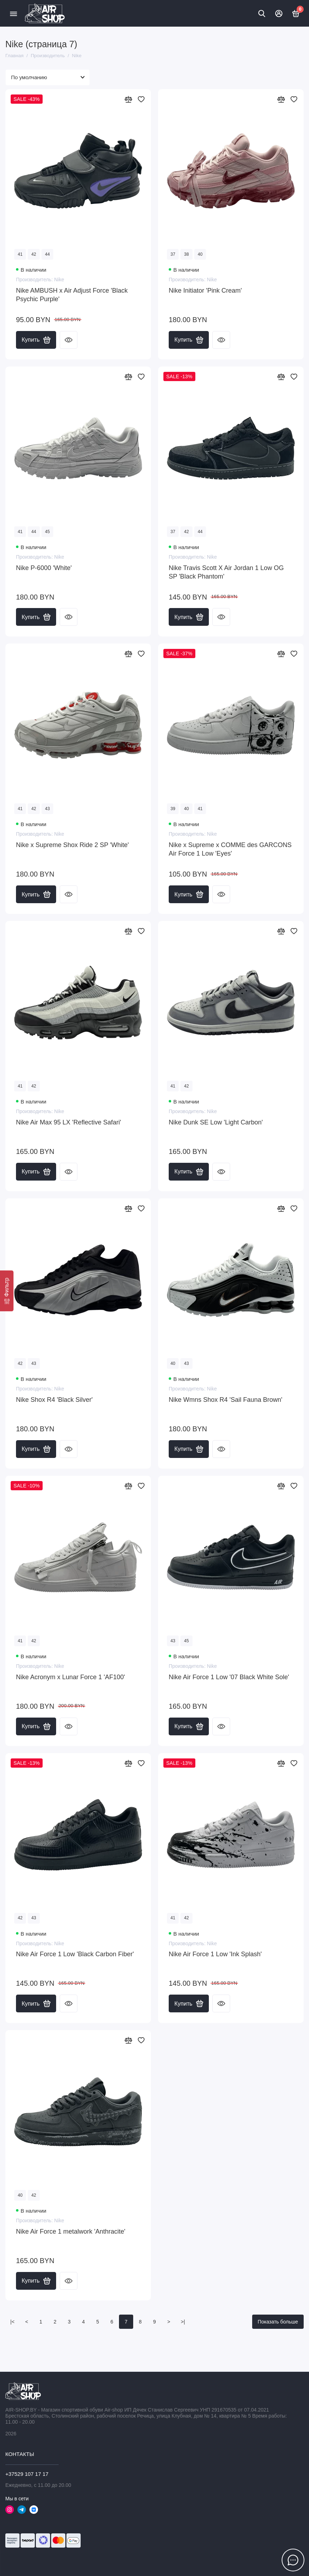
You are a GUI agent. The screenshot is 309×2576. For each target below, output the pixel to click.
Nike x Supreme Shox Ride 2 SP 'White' (72, 844)
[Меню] (13, 13)
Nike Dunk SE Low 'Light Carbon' (216, 1122)
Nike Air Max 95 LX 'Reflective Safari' (68, 1122)
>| (183, 2322)
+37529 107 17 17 (26, 2474)
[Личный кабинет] (279, 13)
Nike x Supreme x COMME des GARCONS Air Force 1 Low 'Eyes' (230, 849)
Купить (36, 339)
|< (12, 2322)
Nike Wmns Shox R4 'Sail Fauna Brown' (225, 1399)
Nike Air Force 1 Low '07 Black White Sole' (229, 1677)
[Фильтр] (6, 1290)
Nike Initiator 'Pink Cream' (205, 290)
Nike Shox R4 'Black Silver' (54, 1399)
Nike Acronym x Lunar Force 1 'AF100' (70, 1677)
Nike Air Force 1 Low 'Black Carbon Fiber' (75, 1954)
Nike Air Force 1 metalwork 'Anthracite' (70, 2231)
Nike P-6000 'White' (44, 567)
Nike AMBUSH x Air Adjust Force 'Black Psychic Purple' (72, 295)
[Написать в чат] (293, 2560)
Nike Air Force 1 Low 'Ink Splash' (215, 1954)
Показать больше (278, 2322)
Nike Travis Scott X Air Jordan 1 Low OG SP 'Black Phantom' (226, 572)
